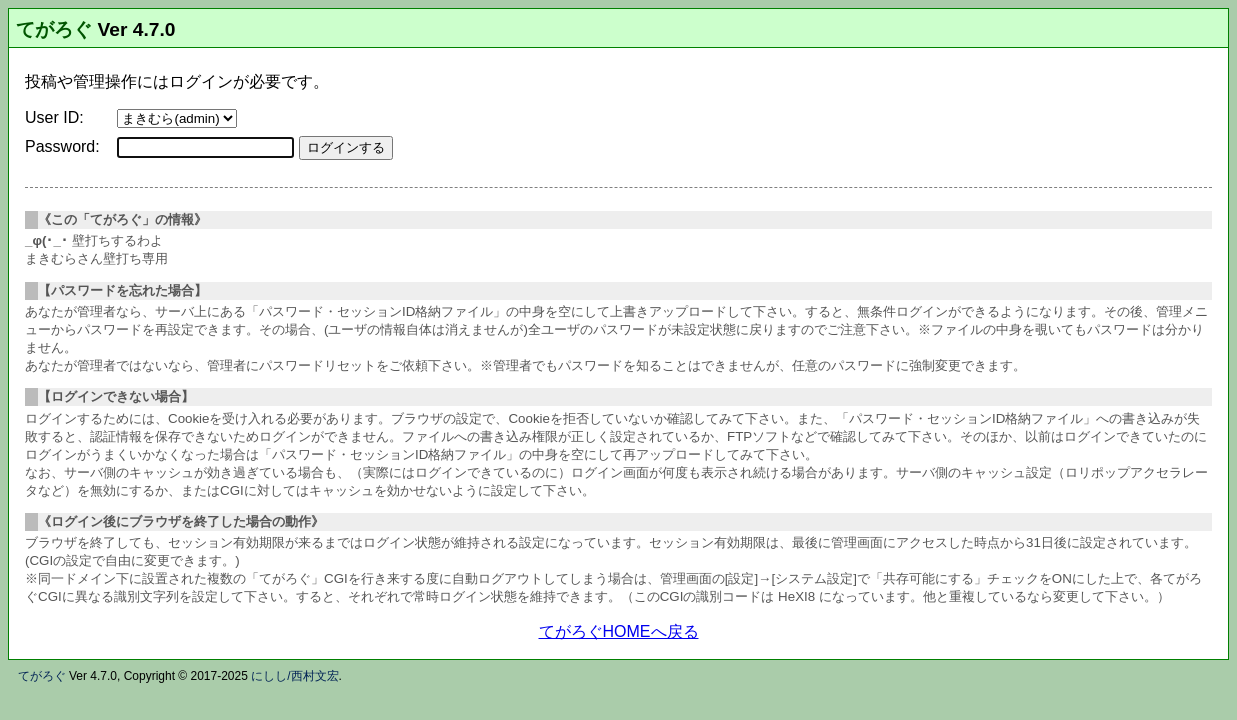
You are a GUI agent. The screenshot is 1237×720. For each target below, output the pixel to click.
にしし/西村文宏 (294, 676)
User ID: (54, 117)
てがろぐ (54, 29)
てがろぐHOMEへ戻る (619, 631)
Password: (62, 146)
